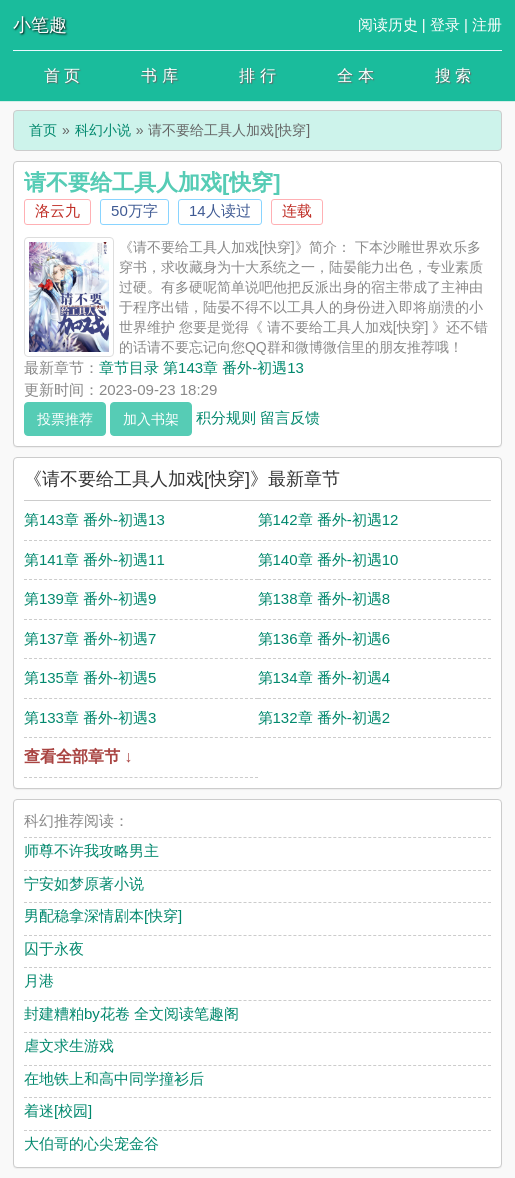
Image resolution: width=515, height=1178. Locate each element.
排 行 (257, 75)
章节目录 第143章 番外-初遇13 (201, 367)
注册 (487, 24)
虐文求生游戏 (69, 1045)
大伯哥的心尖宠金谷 (91, 1143)
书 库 (159, 75)
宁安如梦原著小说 (84, 883)
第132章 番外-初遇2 (324, 717)
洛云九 (57, 210)
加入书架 (151, 419)
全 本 (355, 75)
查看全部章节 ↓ (78, 756)
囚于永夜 (54, 948)
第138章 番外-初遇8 (324, 598)
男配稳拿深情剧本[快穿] (103, 915)
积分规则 (226, 416)
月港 (39, 980)
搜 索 (453, 75)
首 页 (62, 75)
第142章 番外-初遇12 (328, 519)
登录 (445, 24)
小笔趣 (40, 25)
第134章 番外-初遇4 (324, 677)
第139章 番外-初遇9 (90, 598)
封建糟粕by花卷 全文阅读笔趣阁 (131, 1013)
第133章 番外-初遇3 (90, 717)
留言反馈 (290, 416)
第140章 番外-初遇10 (328, 559)
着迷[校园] (58, 1110)
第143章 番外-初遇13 (94, 519)
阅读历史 (388, 24)
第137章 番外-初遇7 (90, 638)
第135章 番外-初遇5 (90, 677)
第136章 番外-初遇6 (324, 638)
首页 (43, 130)
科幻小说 (103, 130)
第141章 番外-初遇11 (94, 559)
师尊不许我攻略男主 (91, 850)
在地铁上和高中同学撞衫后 (114, 1078)
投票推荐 (65, 419)
